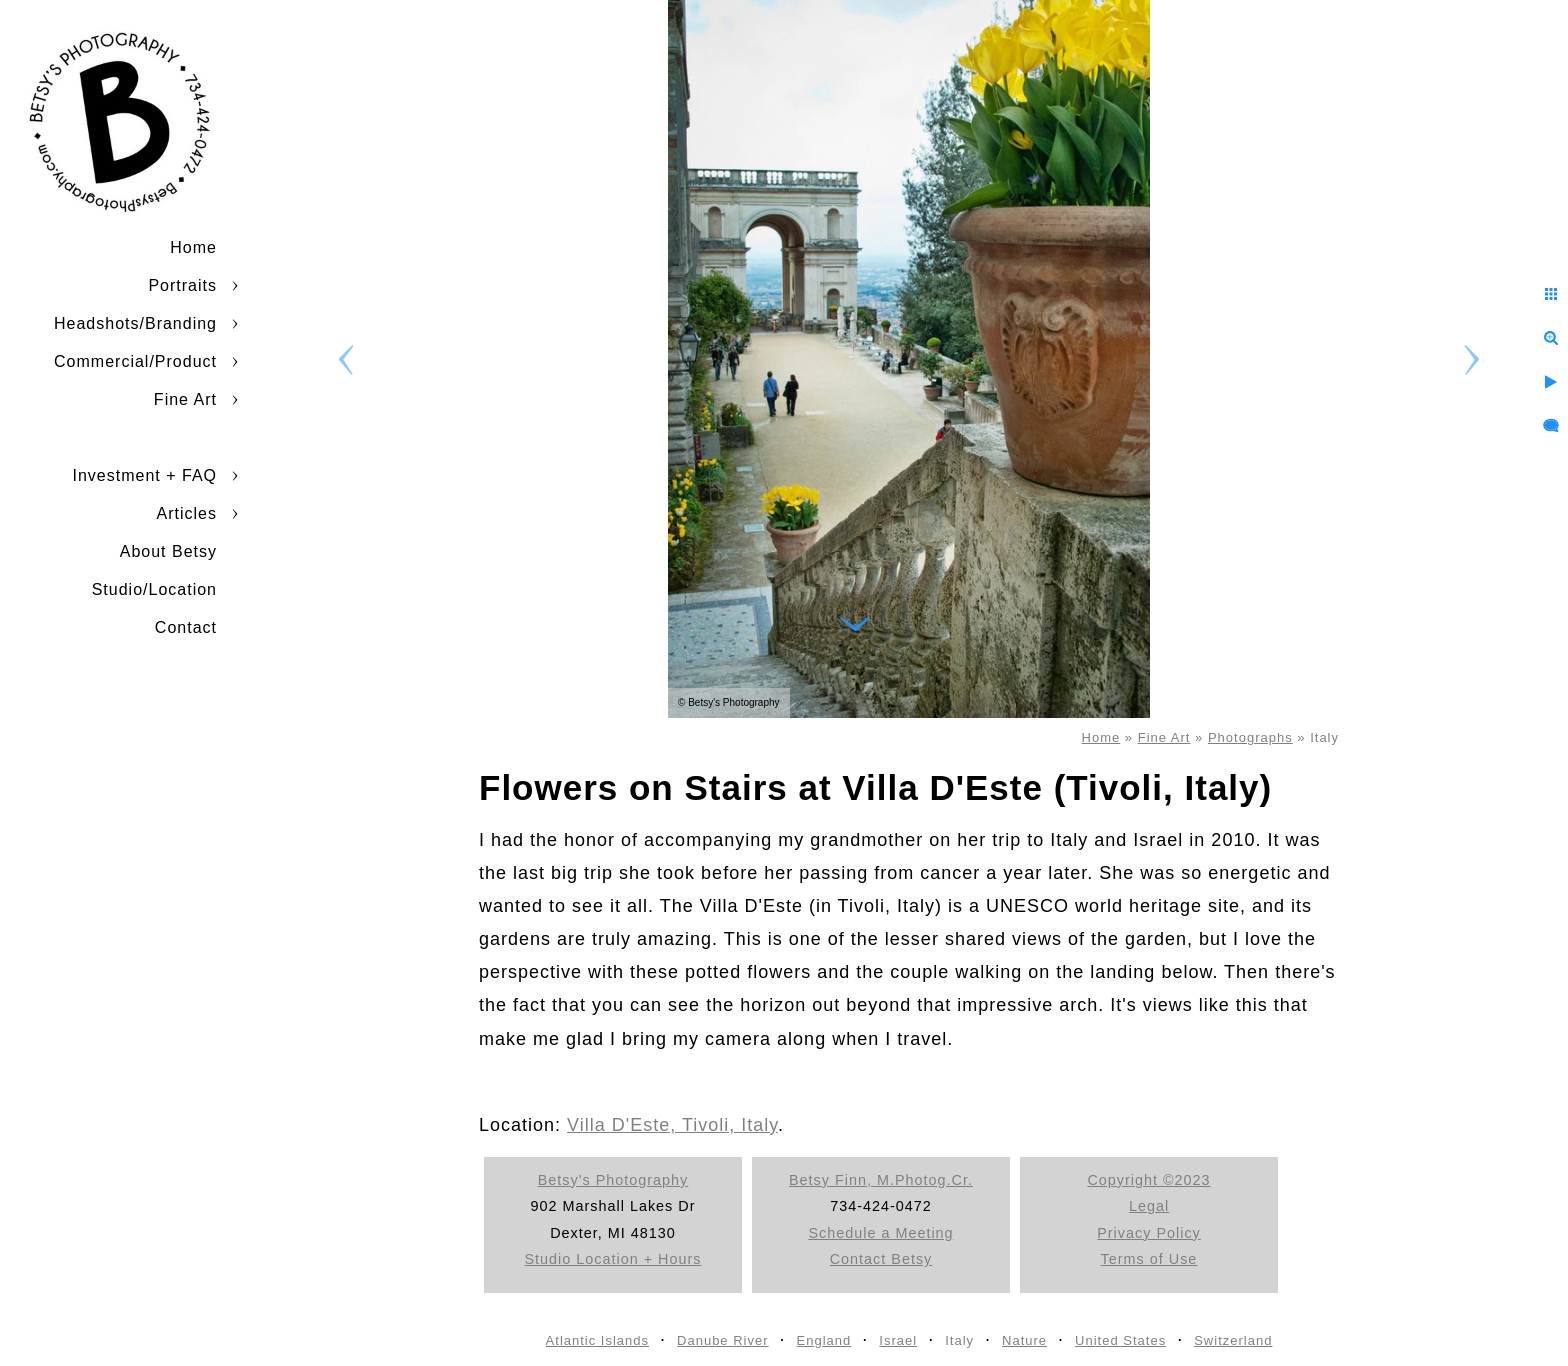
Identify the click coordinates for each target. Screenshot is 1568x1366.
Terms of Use (1149, 1259)
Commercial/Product (135, 361)
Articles (187, 513)
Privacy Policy (1149, 1233)
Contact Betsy (881, 1259)
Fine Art (185, 399)
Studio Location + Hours (613, 1259)
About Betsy (168, 551)
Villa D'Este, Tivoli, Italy (672, 1125)
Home (193, 247)
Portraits (182, 285)
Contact (186, 627)
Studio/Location (154, 589)
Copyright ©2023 (1148, 1180)
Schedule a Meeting (880, 1233)
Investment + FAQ (145, 475)
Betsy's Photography (613, 1180)
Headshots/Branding (135, 323)
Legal (1149, 1206)
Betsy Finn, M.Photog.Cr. (881, 1180)
